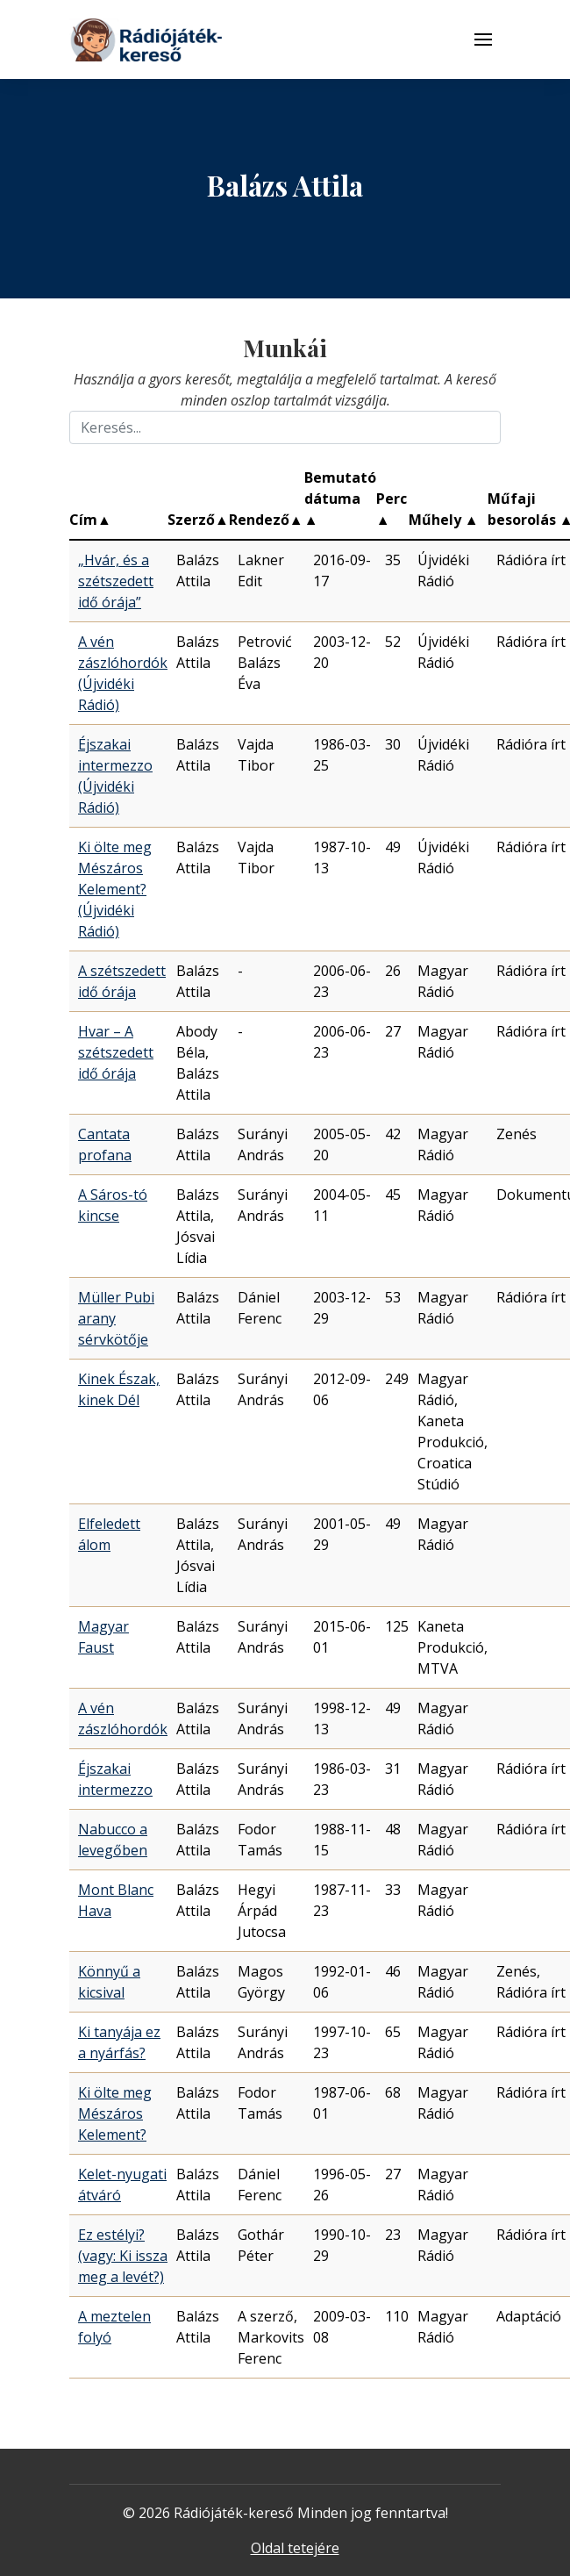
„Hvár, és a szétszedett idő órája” (115, 581)
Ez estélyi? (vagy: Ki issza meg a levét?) (122, 2255)
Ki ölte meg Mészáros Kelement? (115, 2113)
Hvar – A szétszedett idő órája (115, 1052)
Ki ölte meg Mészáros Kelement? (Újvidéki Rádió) (115, 889)
